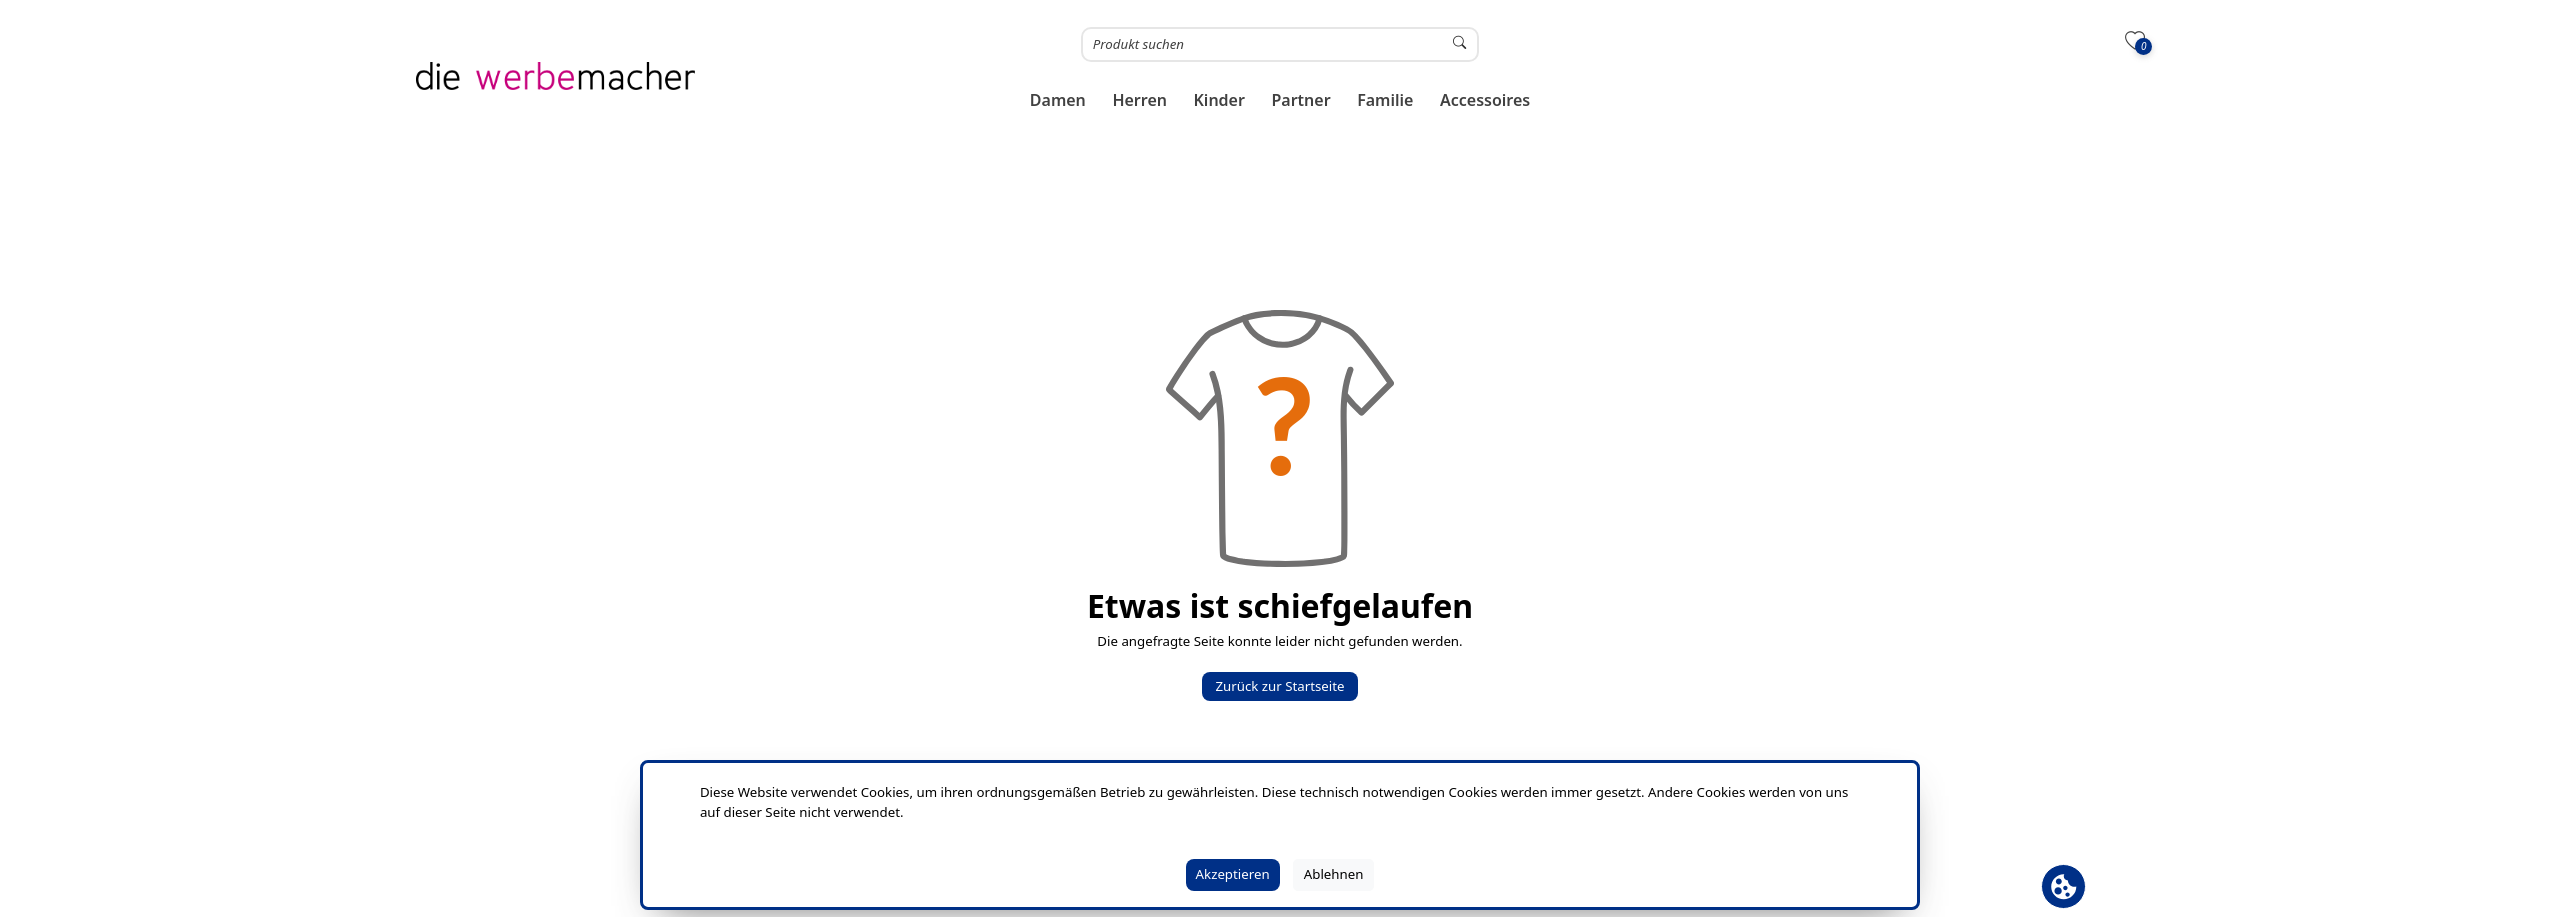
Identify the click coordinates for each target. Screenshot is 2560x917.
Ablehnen (1334, 874)
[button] (1058, 100)
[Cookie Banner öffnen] (2063, 886)
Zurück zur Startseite (1279, 686)
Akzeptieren (1233, 874)
